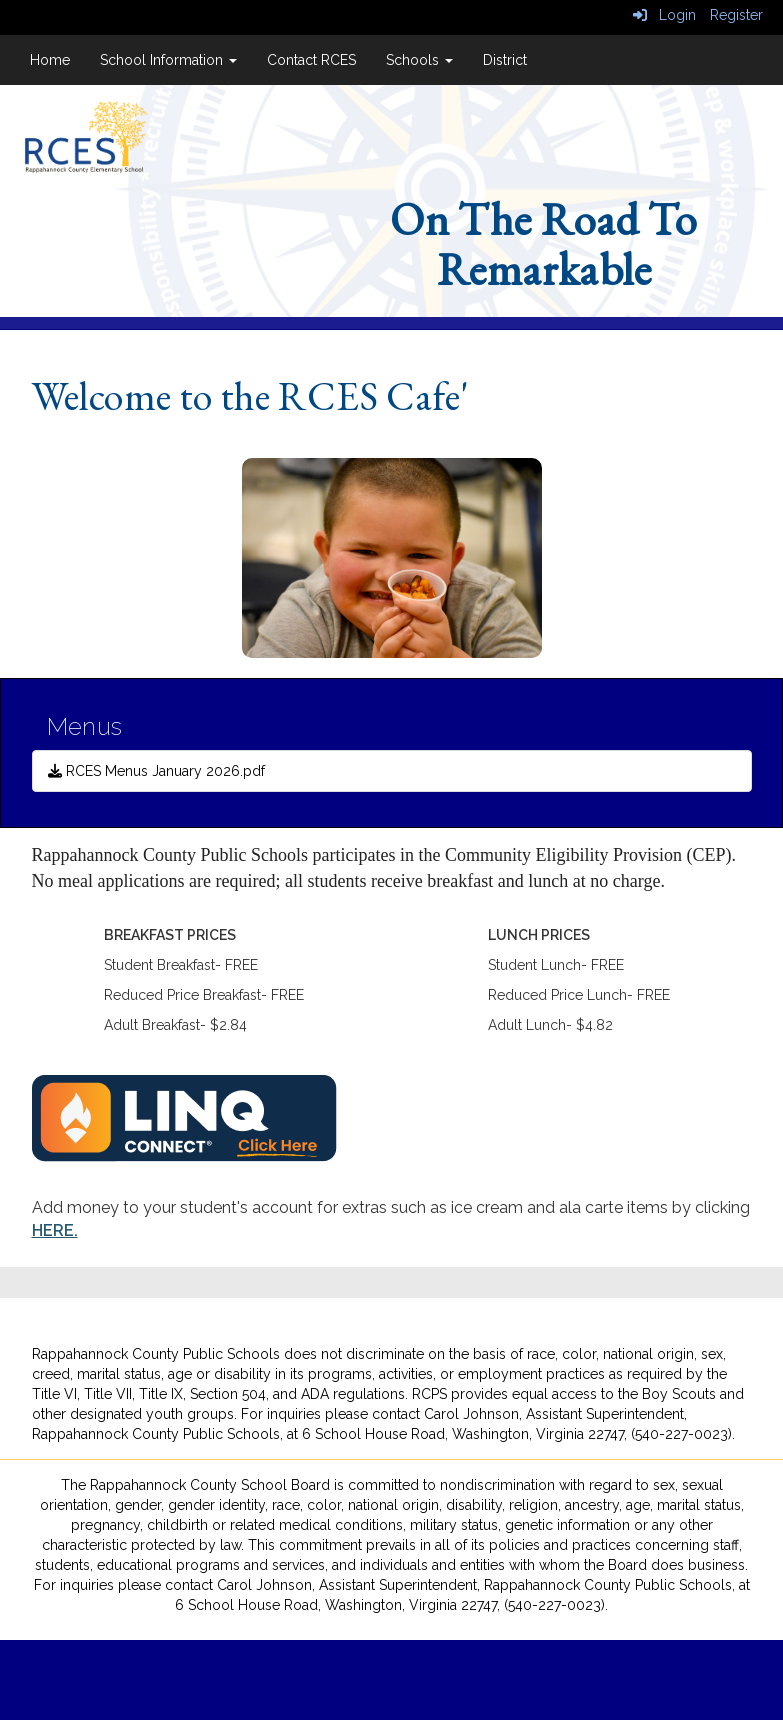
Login (664, 15)
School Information (168, 60)
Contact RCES (311, 60)
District (505, 60)
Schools (419, 60)
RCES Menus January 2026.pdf (156, 771)
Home (50, 60)
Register (736, 15)
